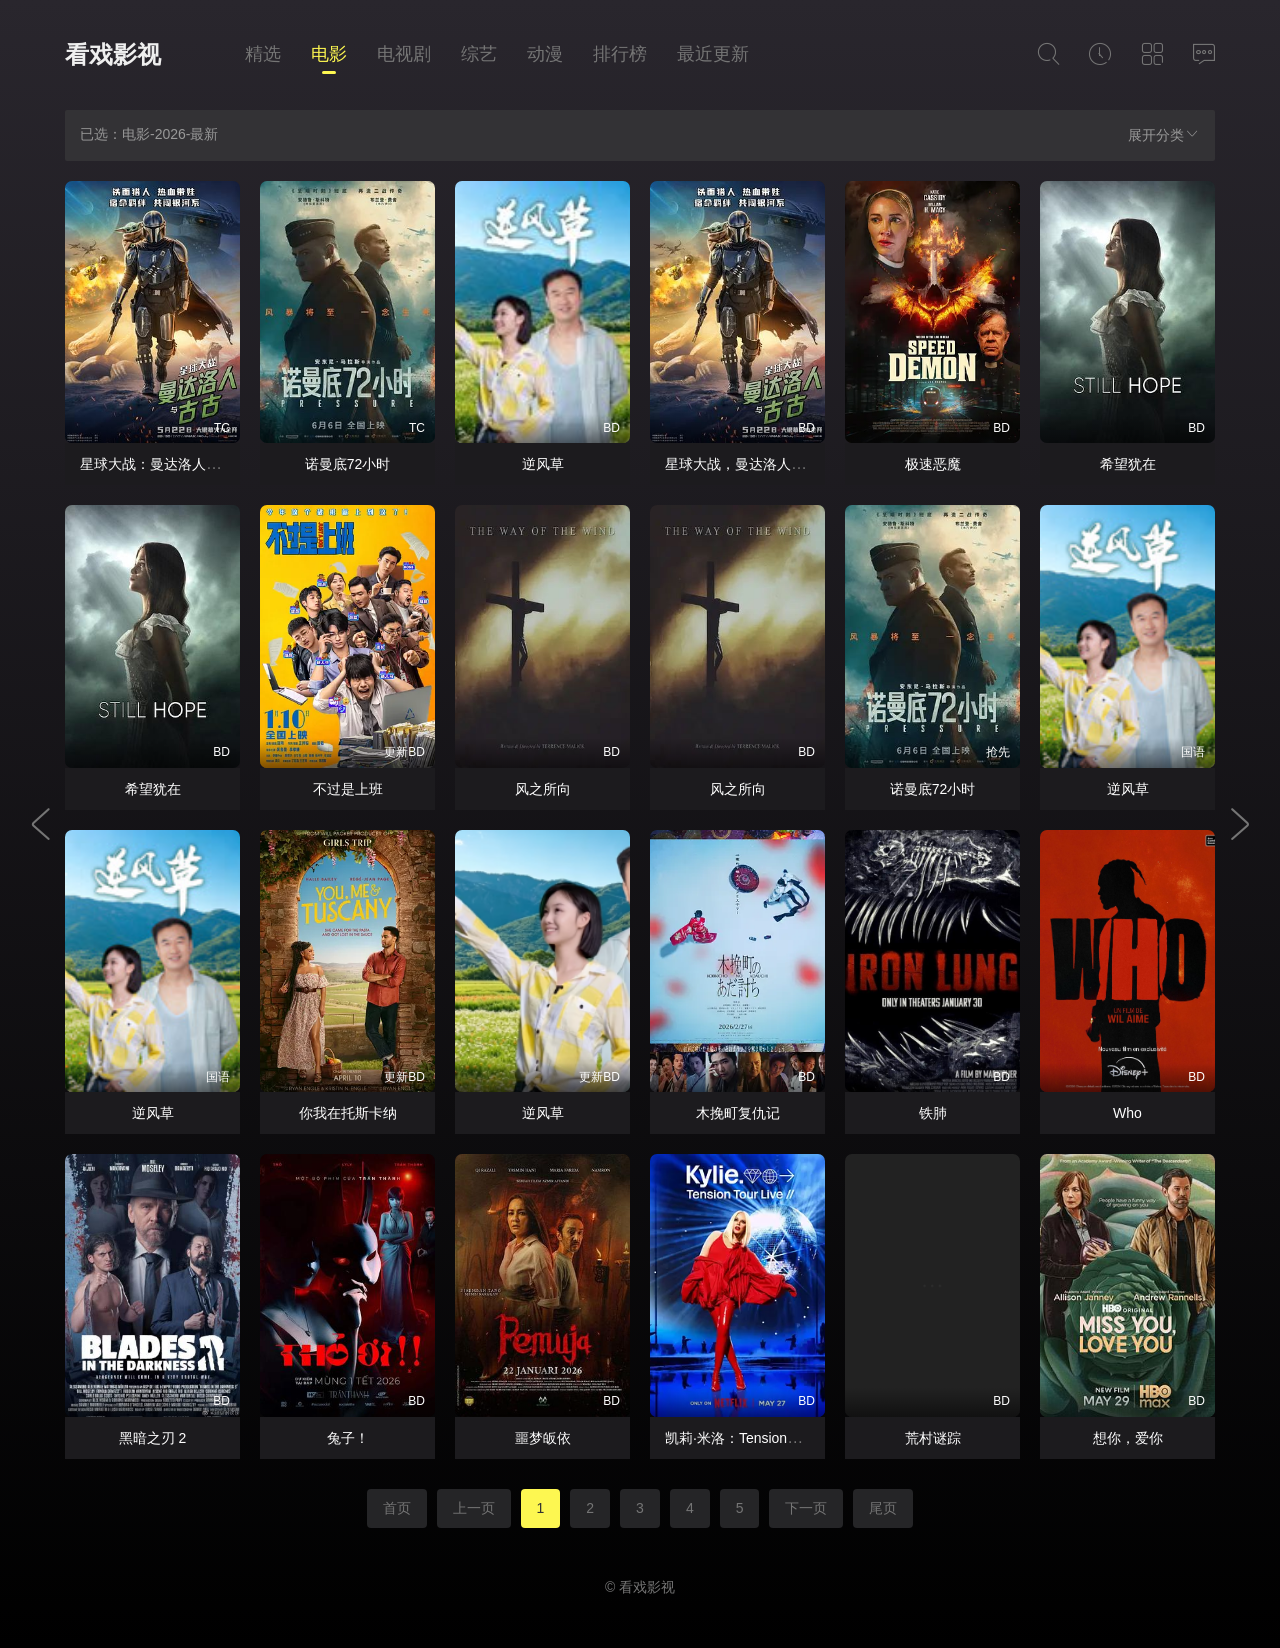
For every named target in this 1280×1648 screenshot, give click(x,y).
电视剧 (404, 54)
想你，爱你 (1128, 1438)
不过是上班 (348, 789)
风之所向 (543, 789)
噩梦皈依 (543, 1438)
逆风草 (543, 464)
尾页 (883, 1508)
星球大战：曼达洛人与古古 (164, 464)
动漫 (545, 54)
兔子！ (348, 1438)
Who (1127, 1113)
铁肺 (933, 1113)
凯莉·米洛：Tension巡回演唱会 (761, 1438)
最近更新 (713, 54)
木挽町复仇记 (738, 1113)
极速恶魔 (933, 464)
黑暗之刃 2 (153, 1438)
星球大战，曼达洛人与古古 (749, 464)
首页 (397, 1508)
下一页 (806, 1508)
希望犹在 (1128, 464)
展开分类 (1164, 134)
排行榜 (620, 54)
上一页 (474, 1508)
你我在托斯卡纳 (348, 1113)
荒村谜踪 (933, 1438)
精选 (263, 54)
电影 (329, 54)
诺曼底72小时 (348, 464)
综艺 (479, 54)
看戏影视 (113, 54)
